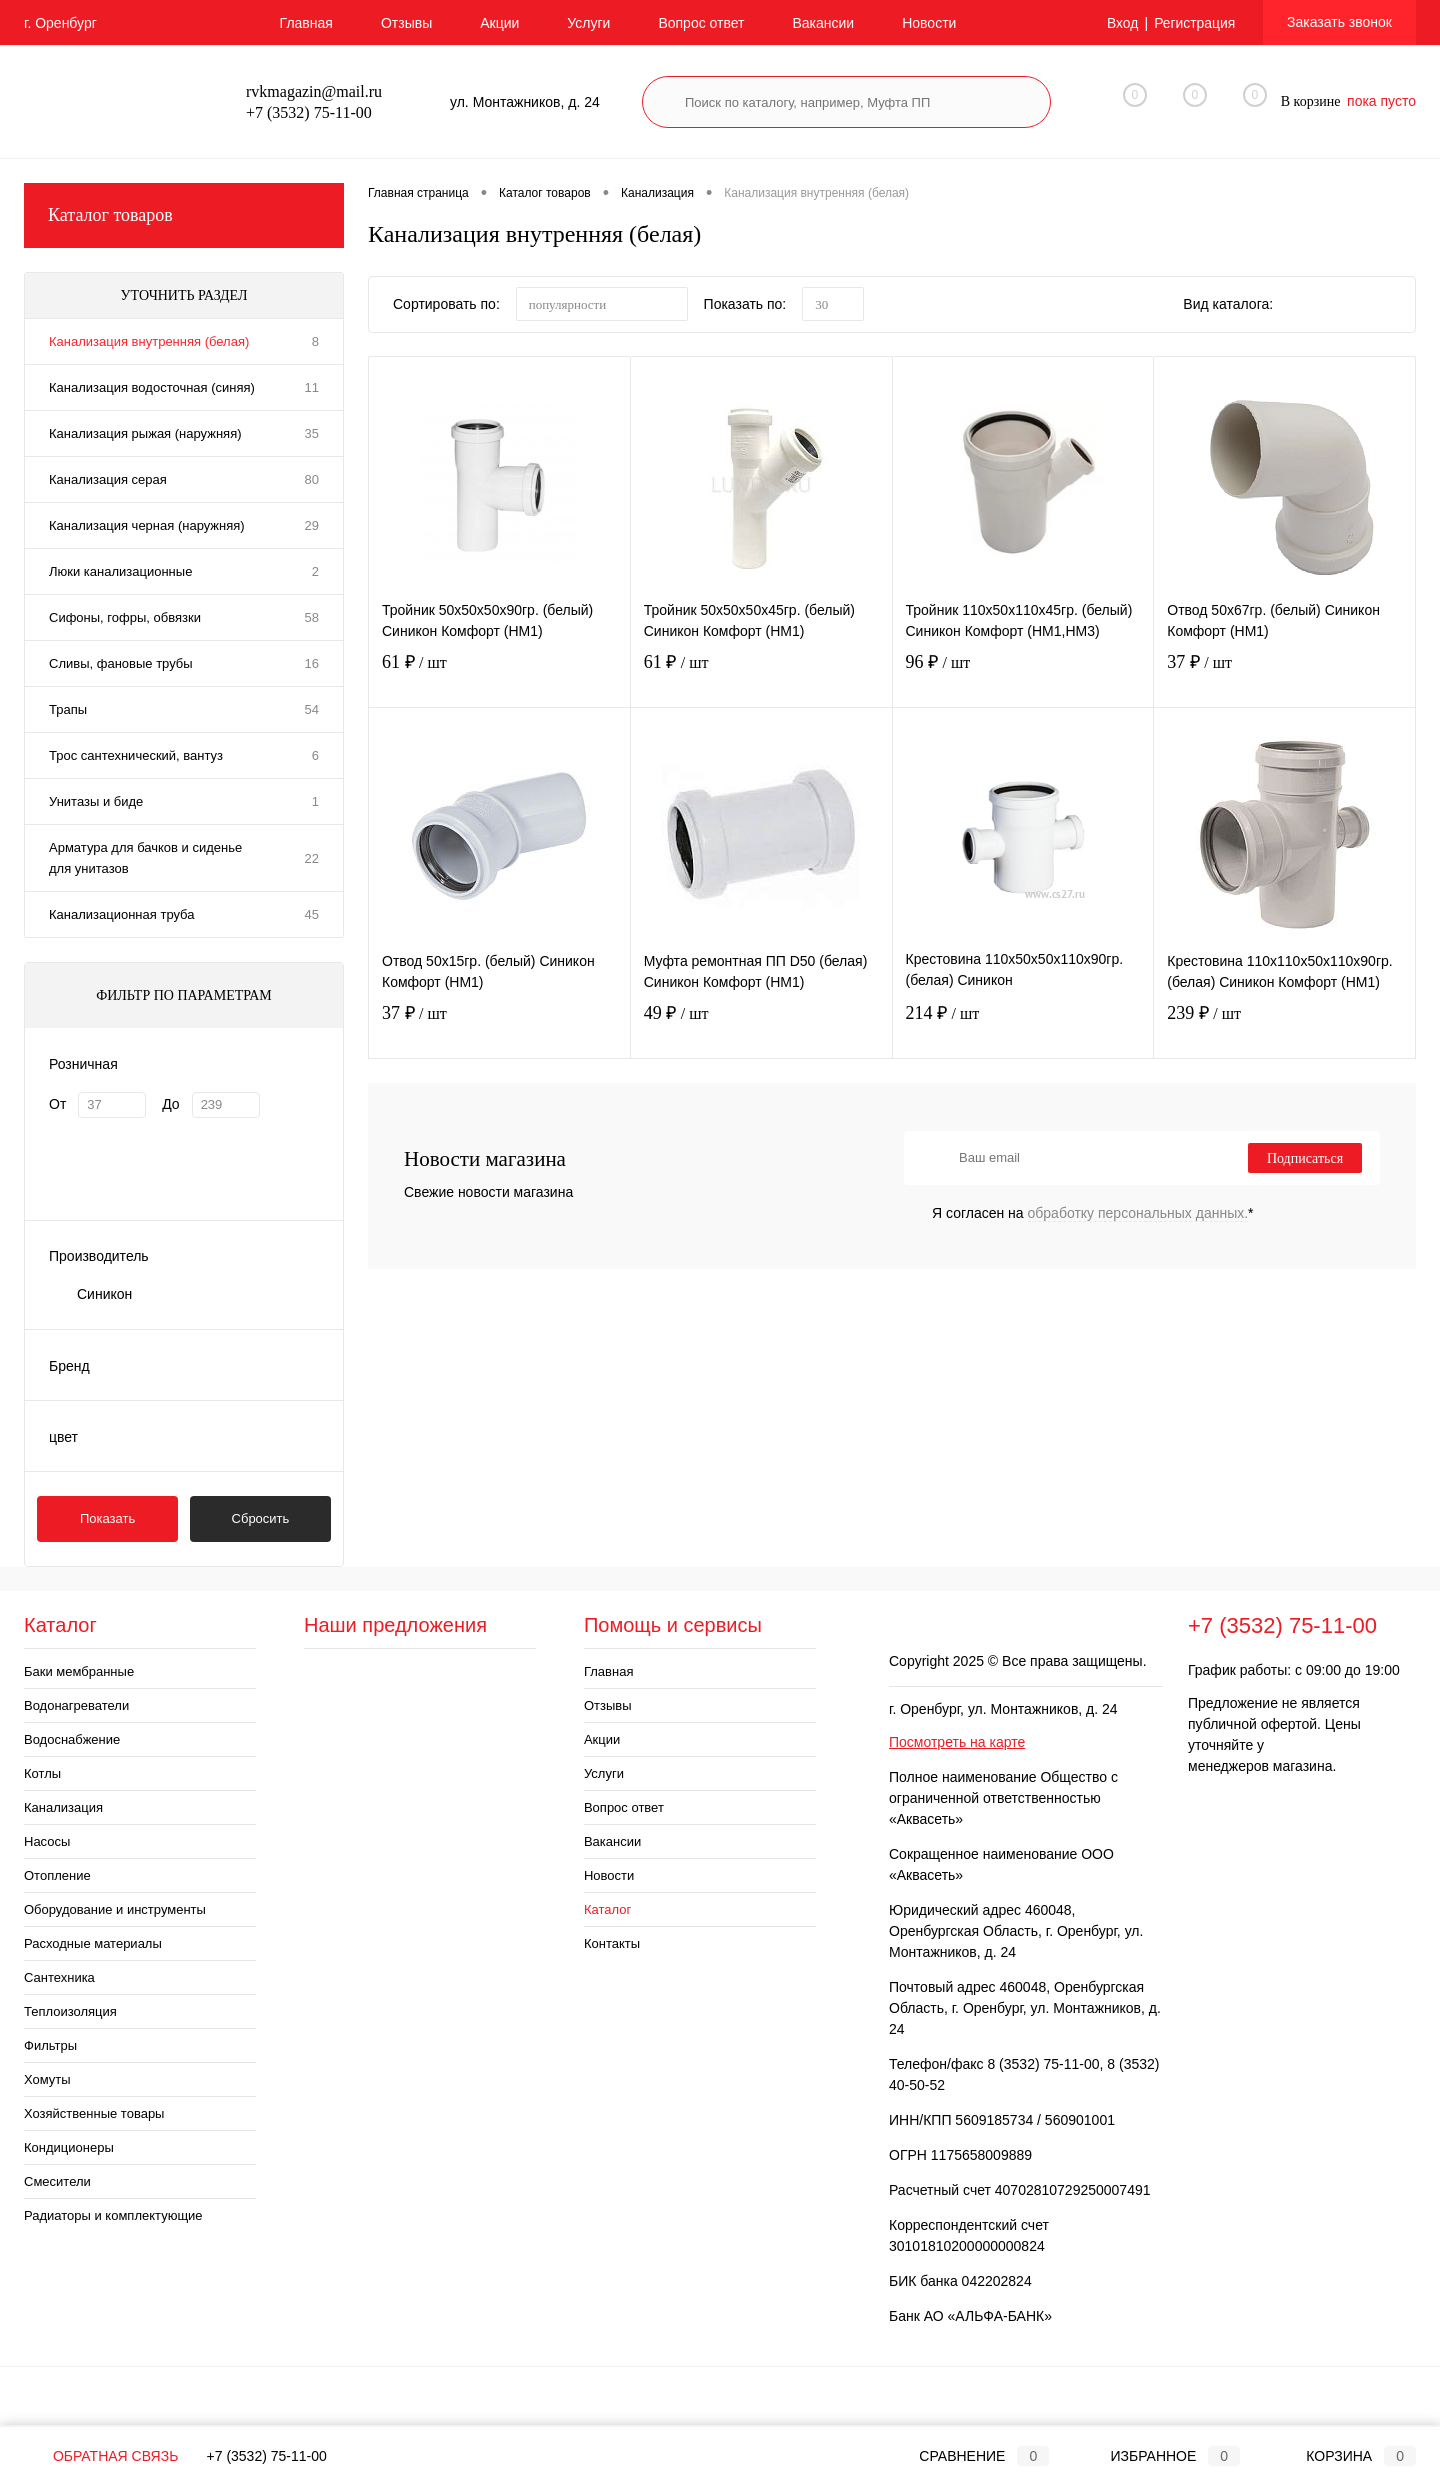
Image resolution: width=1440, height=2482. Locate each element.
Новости (929, 23)
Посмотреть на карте (957, 1742)
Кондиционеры (69, 2147)
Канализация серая (108, 479)
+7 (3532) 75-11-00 (267, 2456)
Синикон (104, 1294)
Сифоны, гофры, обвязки (125, 617)
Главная (306, 23)
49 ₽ (761, 1029)
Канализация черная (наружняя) (147, 525)
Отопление (57, 1875)
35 (312, 433)
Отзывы (406, 23)
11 (312, 387)
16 (312, 663)
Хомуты (47, 2079)
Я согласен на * (1093, 1213)
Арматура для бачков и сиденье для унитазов (145, 858)
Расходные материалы (93, 1943)
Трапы (68, 709)
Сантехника (59, 1977)
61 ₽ (499, 678)
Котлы (42, 1773)
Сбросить (261, 1518)
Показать (107, 1518)
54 (312, 709)
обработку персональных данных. (1138, 1213)
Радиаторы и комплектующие (113, 2215)
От (57, 1104)
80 (312, 479)
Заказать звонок (1339, 22)
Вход (1122, 23)
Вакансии (823, 23)
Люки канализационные (120, 571)
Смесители (57, 2181)
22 (312, 858)
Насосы (47, 1841)
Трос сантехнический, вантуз (136, 755)
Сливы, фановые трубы (121, 663)
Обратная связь (101, 2456)
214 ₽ (1023, 1029)
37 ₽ (1284, 678)
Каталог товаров (184, 215)
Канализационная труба (122, 914)
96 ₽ (1023, 678)
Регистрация (1194, 23)
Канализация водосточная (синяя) (152, 387)
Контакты (612, 1943)
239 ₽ (1284, 1029)
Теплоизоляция (70, 2011)
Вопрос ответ (701, 23)
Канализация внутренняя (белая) (149, 341)
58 (312, 617)
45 (312, 914)
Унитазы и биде (96, 801)
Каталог (607, 1909)
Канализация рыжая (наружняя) (145, 433)
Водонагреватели (76, 1705)
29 (312, 525)
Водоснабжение (72, 1739)
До (170, 1104)
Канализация (63, 1807)
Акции (499, 23)
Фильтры (50, 2045)
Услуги (588, 23)
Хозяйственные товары (94, 2113)
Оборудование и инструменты (115, 1909)
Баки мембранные (79, 1671)
